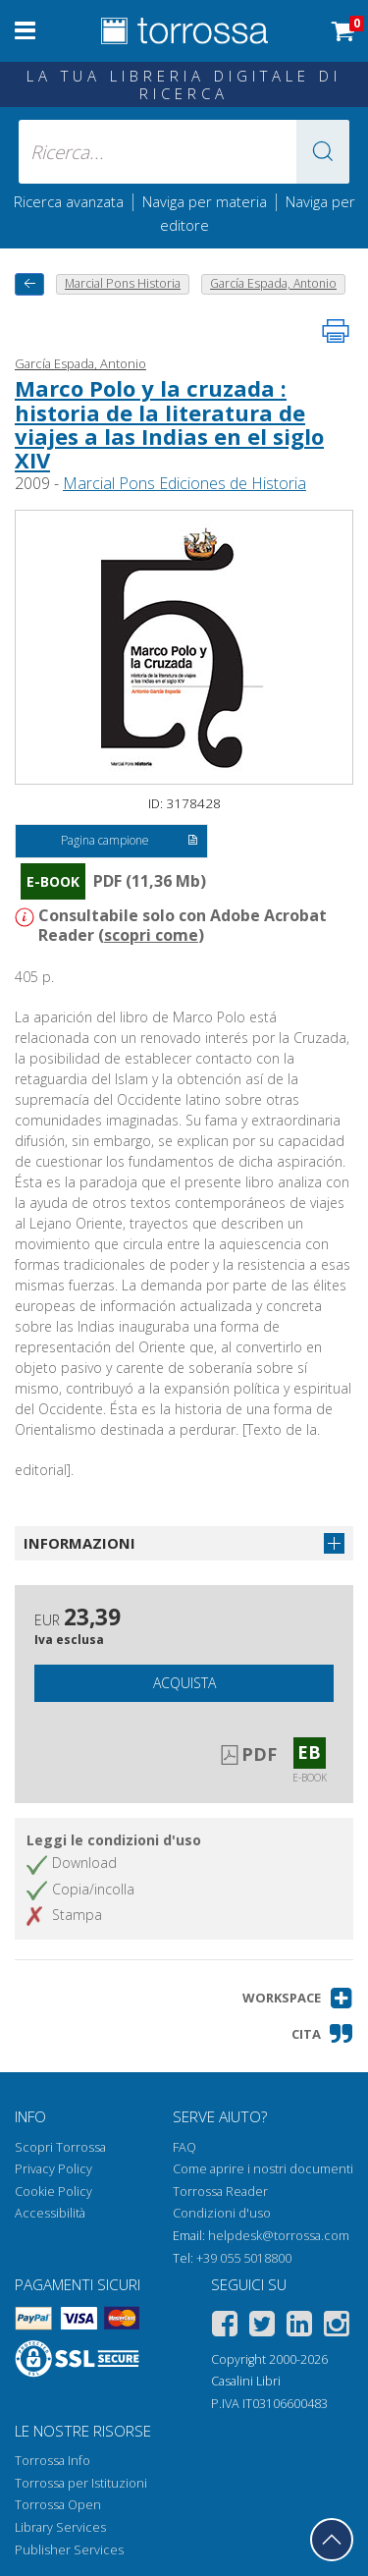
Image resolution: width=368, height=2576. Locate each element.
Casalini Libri (246, 2381)
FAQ (184, 2147)
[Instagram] (336, 2327)
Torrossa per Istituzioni (81, 2483)
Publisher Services (69, 2550)
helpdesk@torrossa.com (278, 2235)
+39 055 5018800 (243, 2258)
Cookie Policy (53, 2191)
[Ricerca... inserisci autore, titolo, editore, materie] (184, 152)
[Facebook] (224, 2327)
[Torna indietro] (29, 284)
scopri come (151, 935)
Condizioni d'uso (222, 2213)
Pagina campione (129, 841)
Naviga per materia (204, 201)
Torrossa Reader (220, 2191)
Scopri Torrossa (60, 2147)
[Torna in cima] (331, 2539)
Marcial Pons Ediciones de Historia (184, 483)
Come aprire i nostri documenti (263, 2169)
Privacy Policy (53, 2169)
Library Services (60, 2527)
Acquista (184, 1682)
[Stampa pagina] (335, 331)
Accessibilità (50, 2213)
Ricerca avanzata (69, 201)
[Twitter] (262, 2327)
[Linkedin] (299, 2327)
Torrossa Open (58, 2504)
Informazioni (79, 1543)
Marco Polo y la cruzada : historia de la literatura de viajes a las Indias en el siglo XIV (169, 423)
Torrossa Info (52, 2460)
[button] (322, 152)
